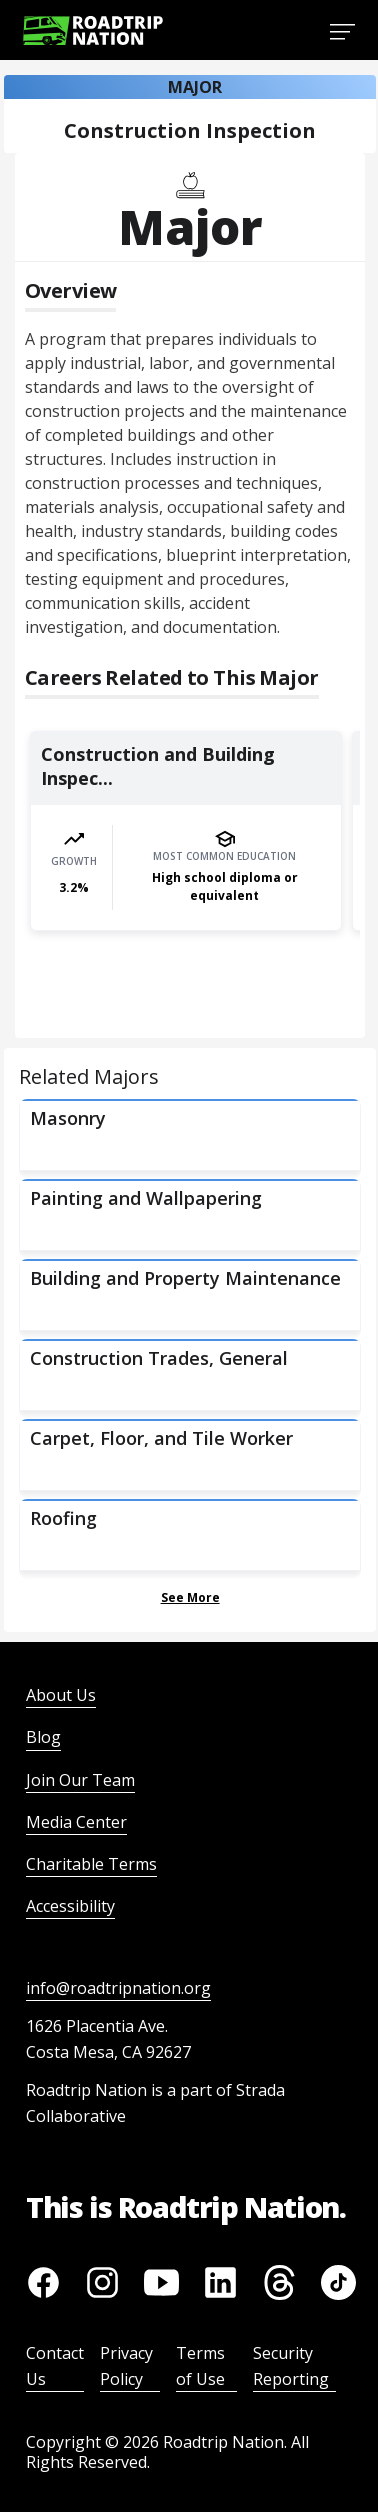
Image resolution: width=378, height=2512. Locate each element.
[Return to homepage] (93, 30)
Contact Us (55, 2366)
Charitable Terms (91, 1864)
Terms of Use (200, 2366)
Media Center (76, 1822)
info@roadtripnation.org (118, 1988)
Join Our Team (80, 1780)
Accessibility (70, 1906)
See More (190, 1597)
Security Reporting (291, 2366)
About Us (61, 1695)
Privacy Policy (126, 2366)
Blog (43, 1737)
